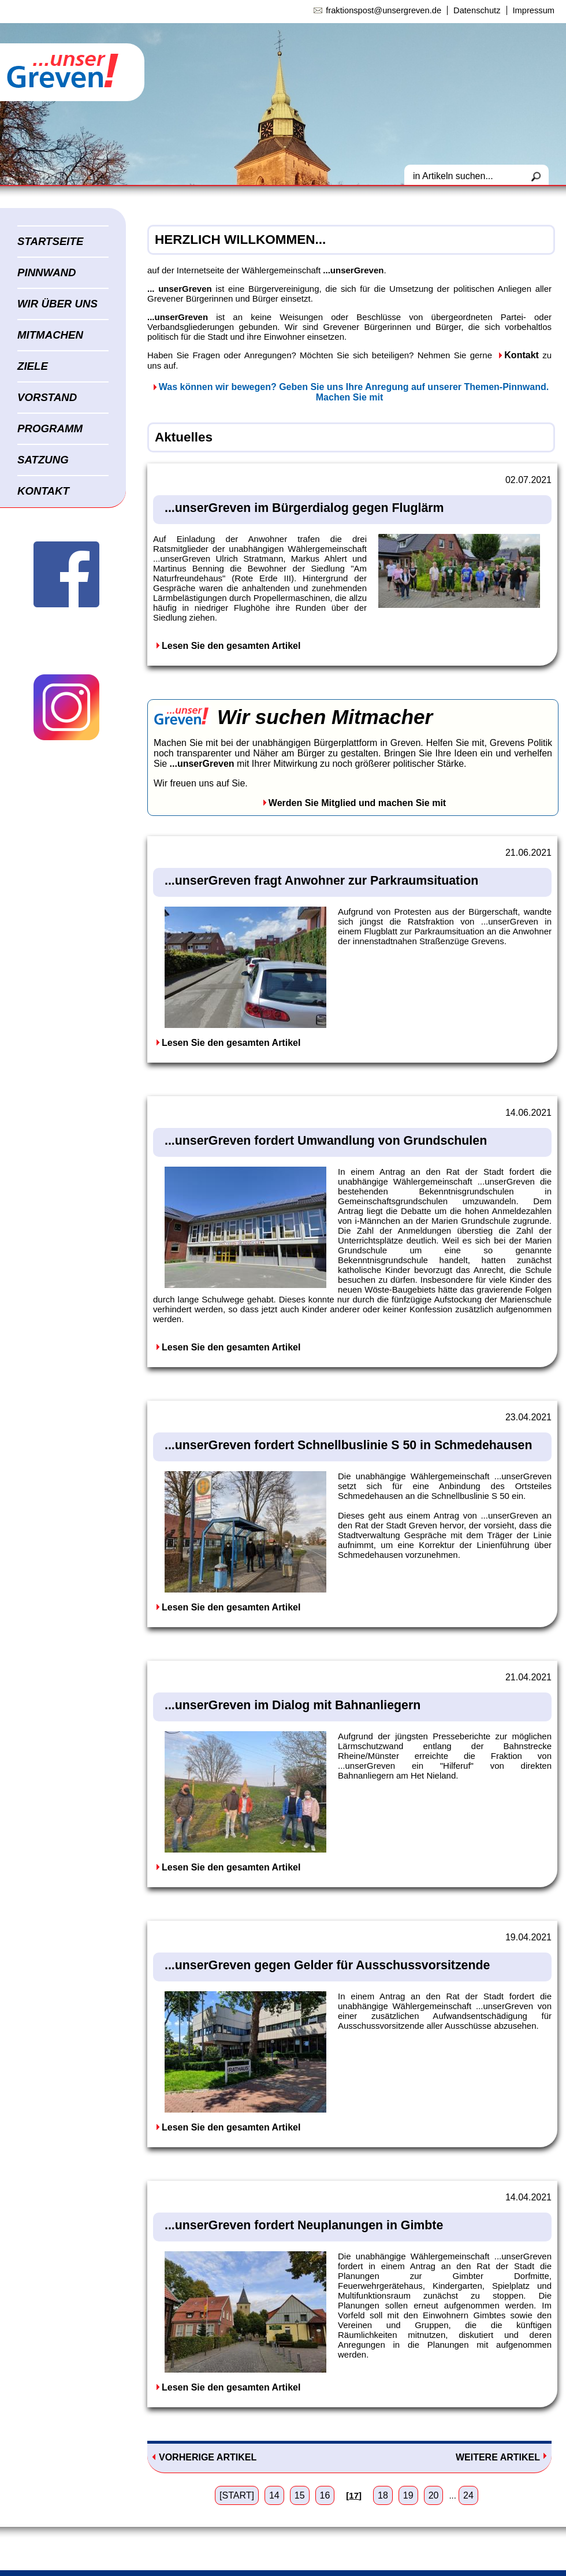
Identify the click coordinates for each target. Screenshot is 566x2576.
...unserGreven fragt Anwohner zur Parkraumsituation (321, 881)
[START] (236, 2495)
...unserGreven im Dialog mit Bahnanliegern (292, 1705)
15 (300, 2495)
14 (274, 2495)
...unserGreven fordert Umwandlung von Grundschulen (326, 1141)
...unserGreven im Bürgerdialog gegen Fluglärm (304, 508)
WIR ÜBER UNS (57, 304)
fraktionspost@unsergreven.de (383, 10)
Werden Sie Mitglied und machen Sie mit (357, 803)
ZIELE (32, 366)
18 (383, 2495)
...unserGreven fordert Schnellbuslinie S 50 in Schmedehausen (348, 1445)
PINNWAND (46, 272)
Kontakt (521, 355)
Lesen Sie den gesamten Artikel (231, 646)
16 (325, 2495)
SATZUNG (43, 460)
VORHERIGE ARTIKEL (207, 2457)
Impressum (533, 10)
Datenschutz (476, 10)
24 (468, 2495)
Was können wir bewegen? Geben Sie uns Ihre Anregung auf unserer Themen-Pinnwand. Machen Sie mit (354, 392)
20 (434, 2495)
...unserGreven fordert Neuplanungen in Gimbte (304, 2225)
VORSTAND (47, 397)
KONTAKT (43, 491)
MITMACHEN (50, 335)
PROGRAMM (50, 428)
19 (408, 2495)
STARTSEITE (50, 241)
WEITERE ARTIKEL (498, 2457)
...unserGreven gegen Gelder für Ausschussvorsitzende (327, 1965)
